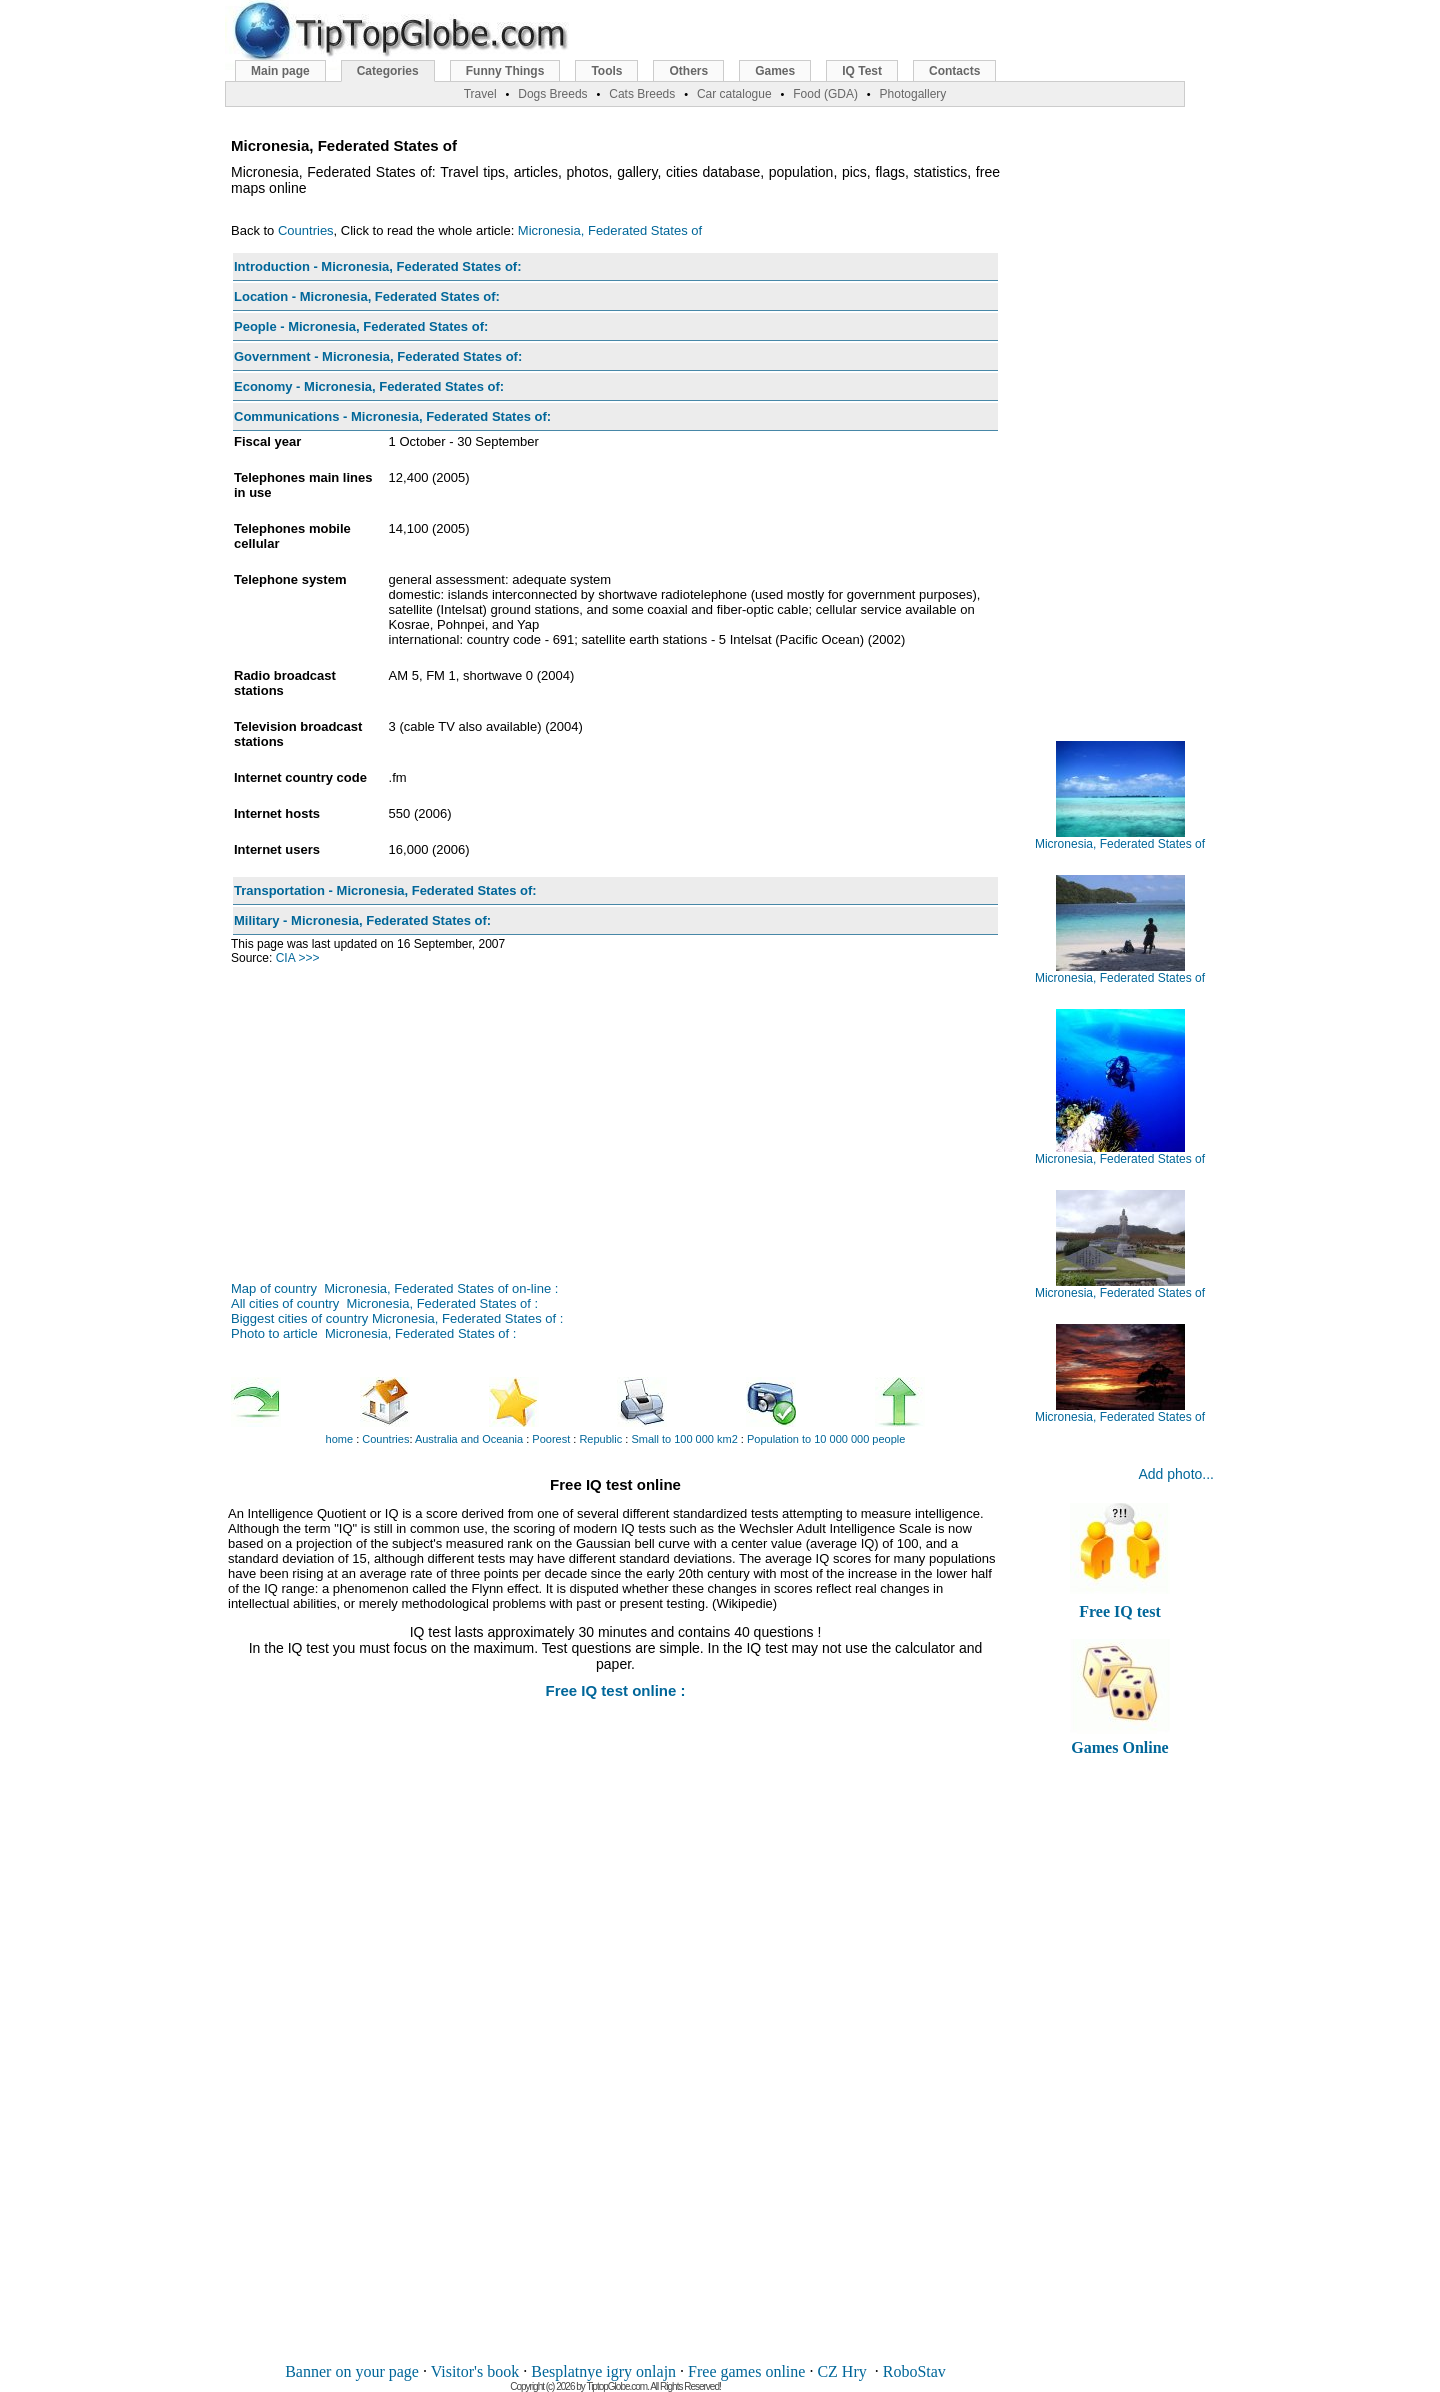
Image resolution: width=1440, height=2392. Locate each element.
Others (688, 71)
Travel (480, 94)
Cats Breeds (642, 94)
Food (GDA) (825, 94)
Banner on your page (352, 2371)
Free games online (746, 2371)
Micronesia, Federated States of (610, 230)
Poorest (551, 1439)
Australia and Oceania (469, 1439)
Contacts (954, 71)
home (340, 1439)
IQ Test (862, 71)
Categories (388, 71)
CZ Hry (841, 2371)
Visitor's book (475, 2371)
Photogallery (913, 94)
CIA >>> (298, 958)
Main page (280, 71)
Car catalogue (734, 94)
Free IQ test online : (615, 1690)
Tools (606, 71)
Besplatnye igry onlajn (603, 2371)
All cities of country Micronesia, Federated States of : (384, 1303)
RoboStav (914, 2371)
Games (775, 71)
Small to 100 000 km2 (684, 1439)
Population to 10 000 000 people (826, 1439)
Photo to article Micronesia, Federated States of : (373, 1333)
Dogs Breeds (552, 94)
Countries (306, 230)
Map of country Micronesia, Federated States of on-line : (394, 1288)
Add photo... (1176, 1474)
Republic (600, 1439)
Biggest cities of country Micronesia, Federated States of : (397, 1318)
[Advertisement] (615, 1111)
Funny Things (505, 71)
